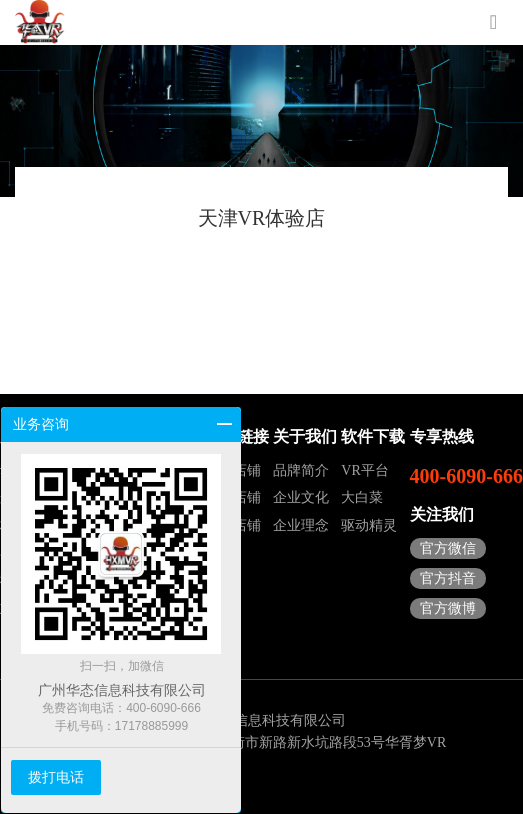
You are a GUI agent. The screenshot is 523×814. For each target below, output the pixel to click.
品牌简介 (301, 470)
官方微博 (448, 608)
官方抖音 (448, 578)
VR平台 (364, 470)
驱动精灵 (369, 525)
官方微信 (448, 548)
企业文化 (301, 497)
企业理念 (301, 525)
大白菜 (362, 497)
